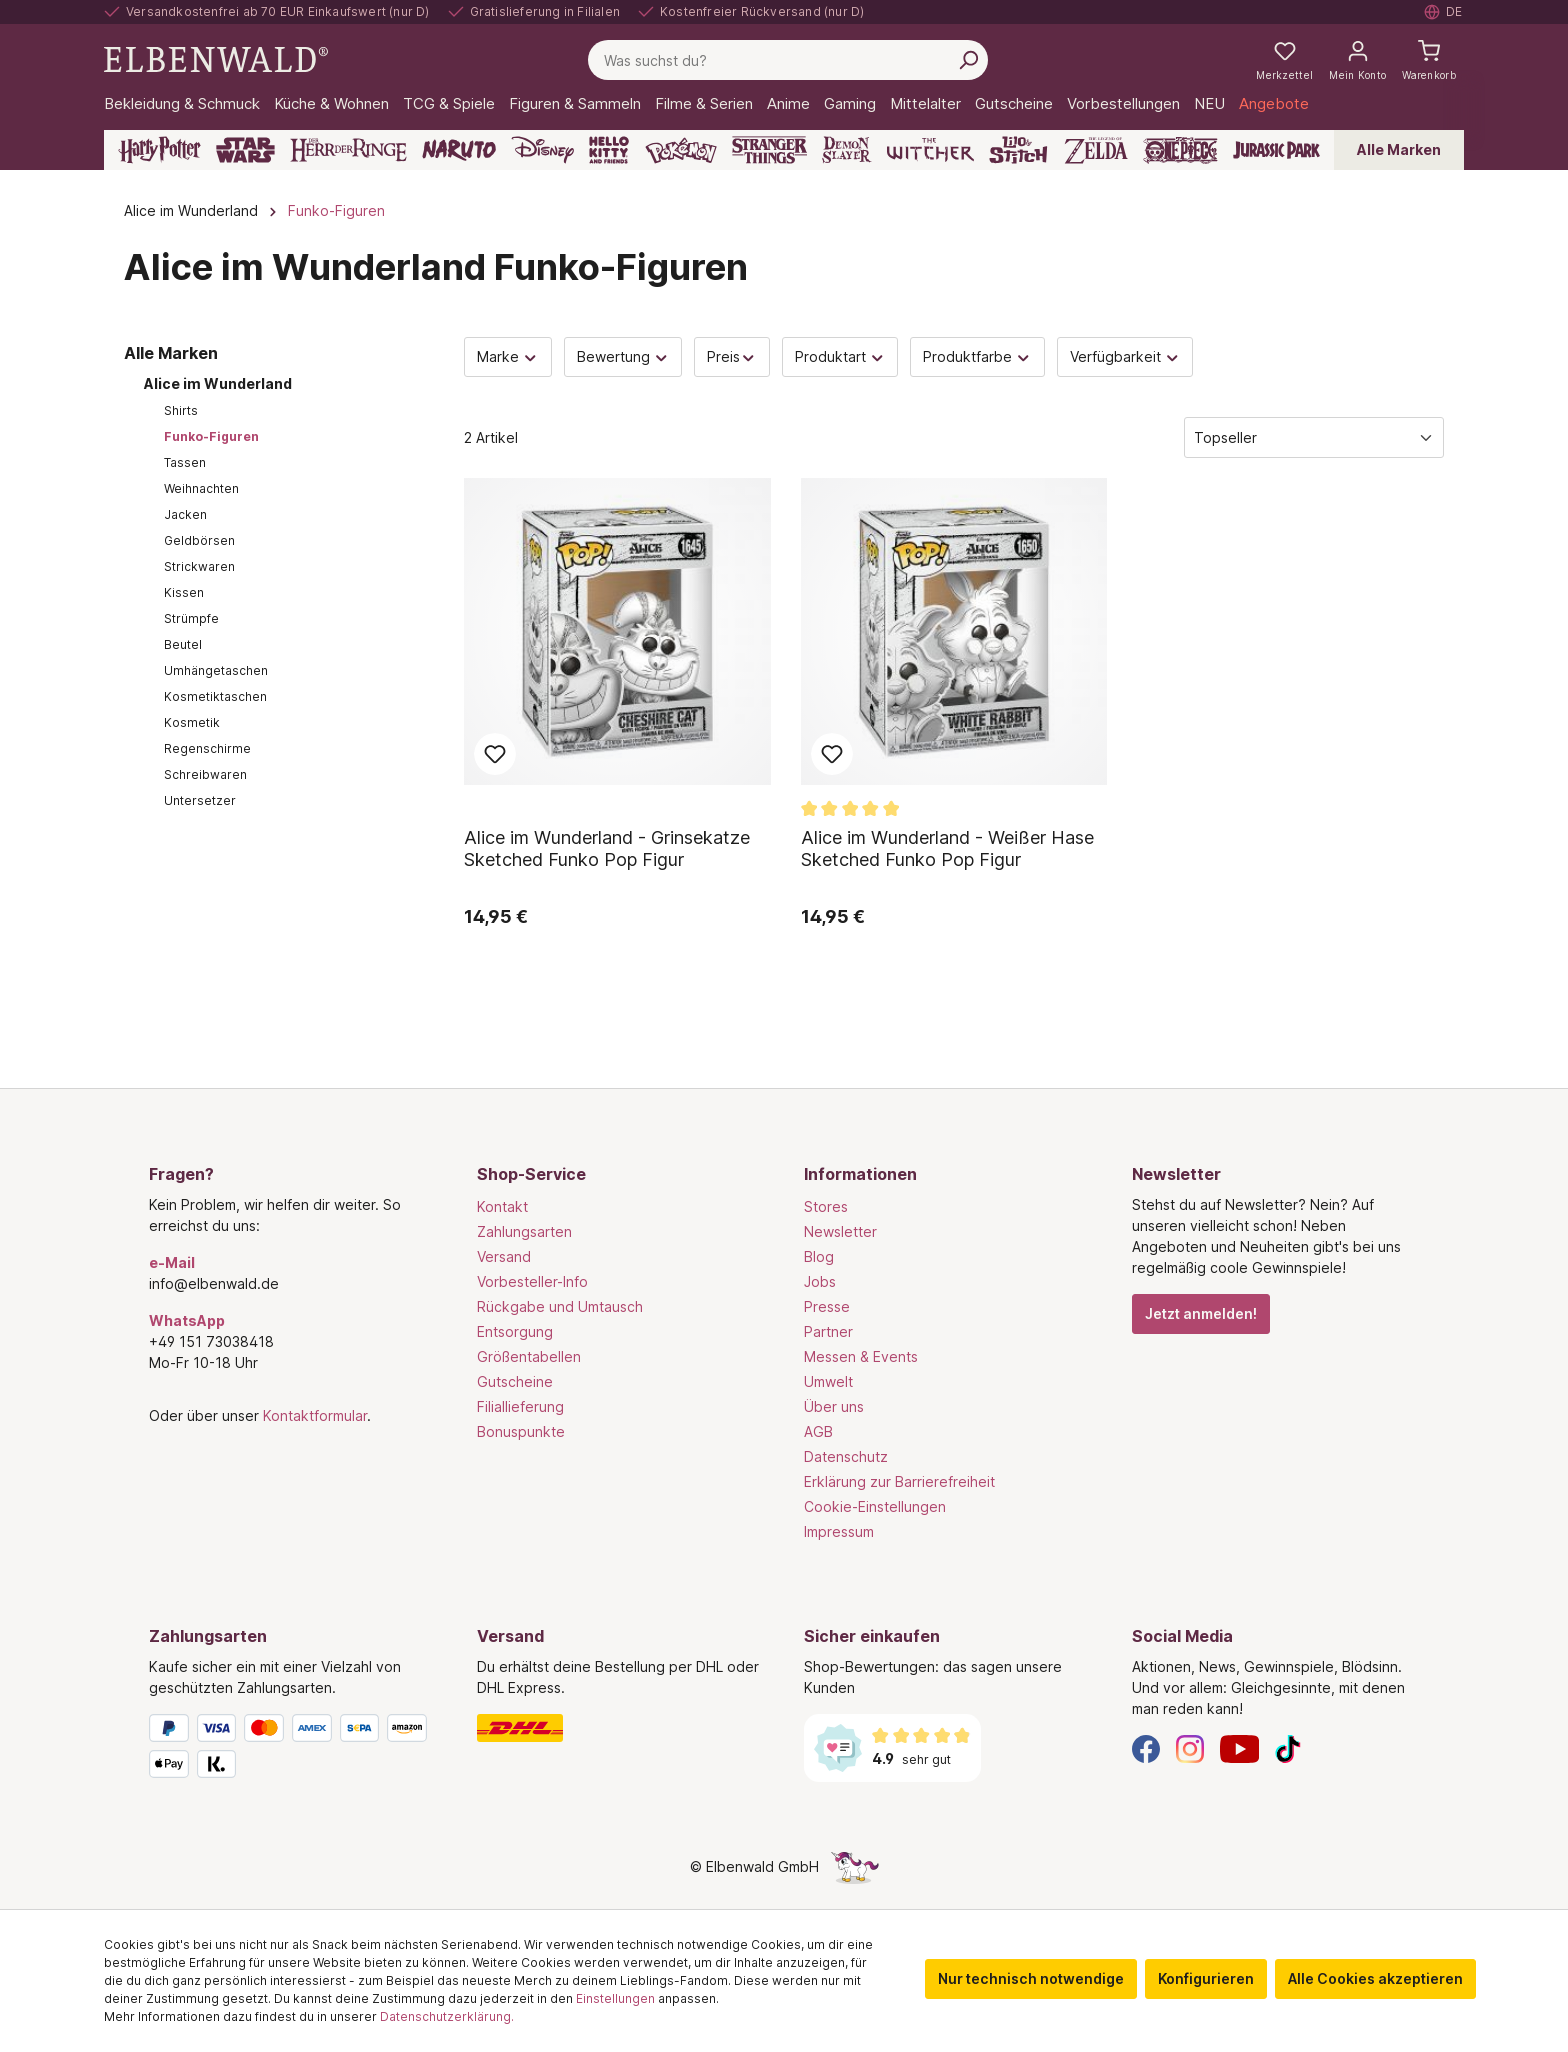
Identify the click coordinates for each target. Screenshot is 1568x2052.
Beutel (183, 644)
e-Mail (172, 1262)
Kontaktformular (315, 1415)
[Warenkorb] (1429, 60)
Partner (828, 1331)
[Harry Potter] (159, 150)
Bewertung (623, 356)
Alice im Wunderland (218, 383)
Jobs (820, 1281)
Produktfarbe (977, 356)
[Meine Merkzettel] (1284, 60)
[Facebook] (1146, 1747)
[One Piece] (1180, 150)
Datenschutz (846, 1456)
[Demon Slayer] (847, 150)
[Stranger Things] (770, 150)
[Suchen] (968, 60)
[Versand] (621, 1728)
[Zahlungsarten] (293, 1750)
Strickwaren (199, 566)
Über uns (834, 1406)
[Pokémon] (681, 150)
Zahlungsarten (524, 1231)
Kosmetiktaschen (215, 696)
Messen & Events (861, 1356)
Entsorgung (515, 1331)
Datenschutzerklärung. (447, 2016)
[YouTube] (1240, 1747)
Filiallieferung (520, 1406)
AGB (818, 1431)
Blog (819, 1256)
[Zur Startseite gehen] (216, 58)
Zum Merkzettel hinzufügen (495, 754)
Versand (504, 1256)
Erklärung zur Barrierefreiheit (899, 1481)
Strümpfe (191, 618)
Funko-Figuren (211, 436)
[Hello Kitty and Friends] (609, 150)
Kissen (184, 592)
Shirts (181, 410)
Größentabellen (529, 1356)
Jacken (185, 514)
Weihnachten (201, 488)
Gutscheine (515, 1381)
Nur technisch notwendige (1031, 1978)
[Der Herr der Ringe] (348, 150)
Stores (826, 1206)
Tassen (185, 462)
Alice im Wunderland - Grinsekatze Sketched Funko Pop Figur (607, 848)
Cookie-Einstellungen (875, 1506)
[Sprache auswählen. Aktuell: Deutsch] (1444, 12)
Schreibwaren (205, 774)
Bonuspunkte (521, 1431)
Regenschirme (207, 748)
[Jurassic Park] (1276, 150)
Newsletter (840, 1231)
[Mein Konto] (1357, 60)
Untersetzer (200, 800)
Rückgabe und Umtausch (560, 1306)
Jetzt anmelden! (1201, 1313)
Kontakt (502, 1206)
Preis (732, 356)
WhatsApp (187, 1320)
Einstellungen (615, 1998)
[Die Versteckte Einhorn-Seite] (855, 1866)
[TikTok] (1288, 1747)
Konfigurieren (1206, 1978)
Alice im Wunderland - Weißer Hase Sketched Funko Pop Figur (947, 848)
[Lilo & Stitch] (1018, 150)
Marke (508, 356)
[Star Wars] (245, 150)
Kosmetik (192, 722)
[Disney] (542, 150)
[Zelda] (1095, 150)
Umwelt (828, 1381)
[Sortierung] (1314, 437)
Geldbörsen (199, 540)
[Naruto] (459, 150)
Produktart (840, 356)
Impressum (839, 1531)
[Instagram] (1190, 1747)
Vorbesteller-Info (532, 1281)
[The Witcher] (930, 150)
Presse (827, 1306)
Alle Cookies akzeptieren (1375, 1978)
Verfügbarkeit (1125, 356)
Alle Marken (1399, 149)
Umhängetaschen (216, 670)
